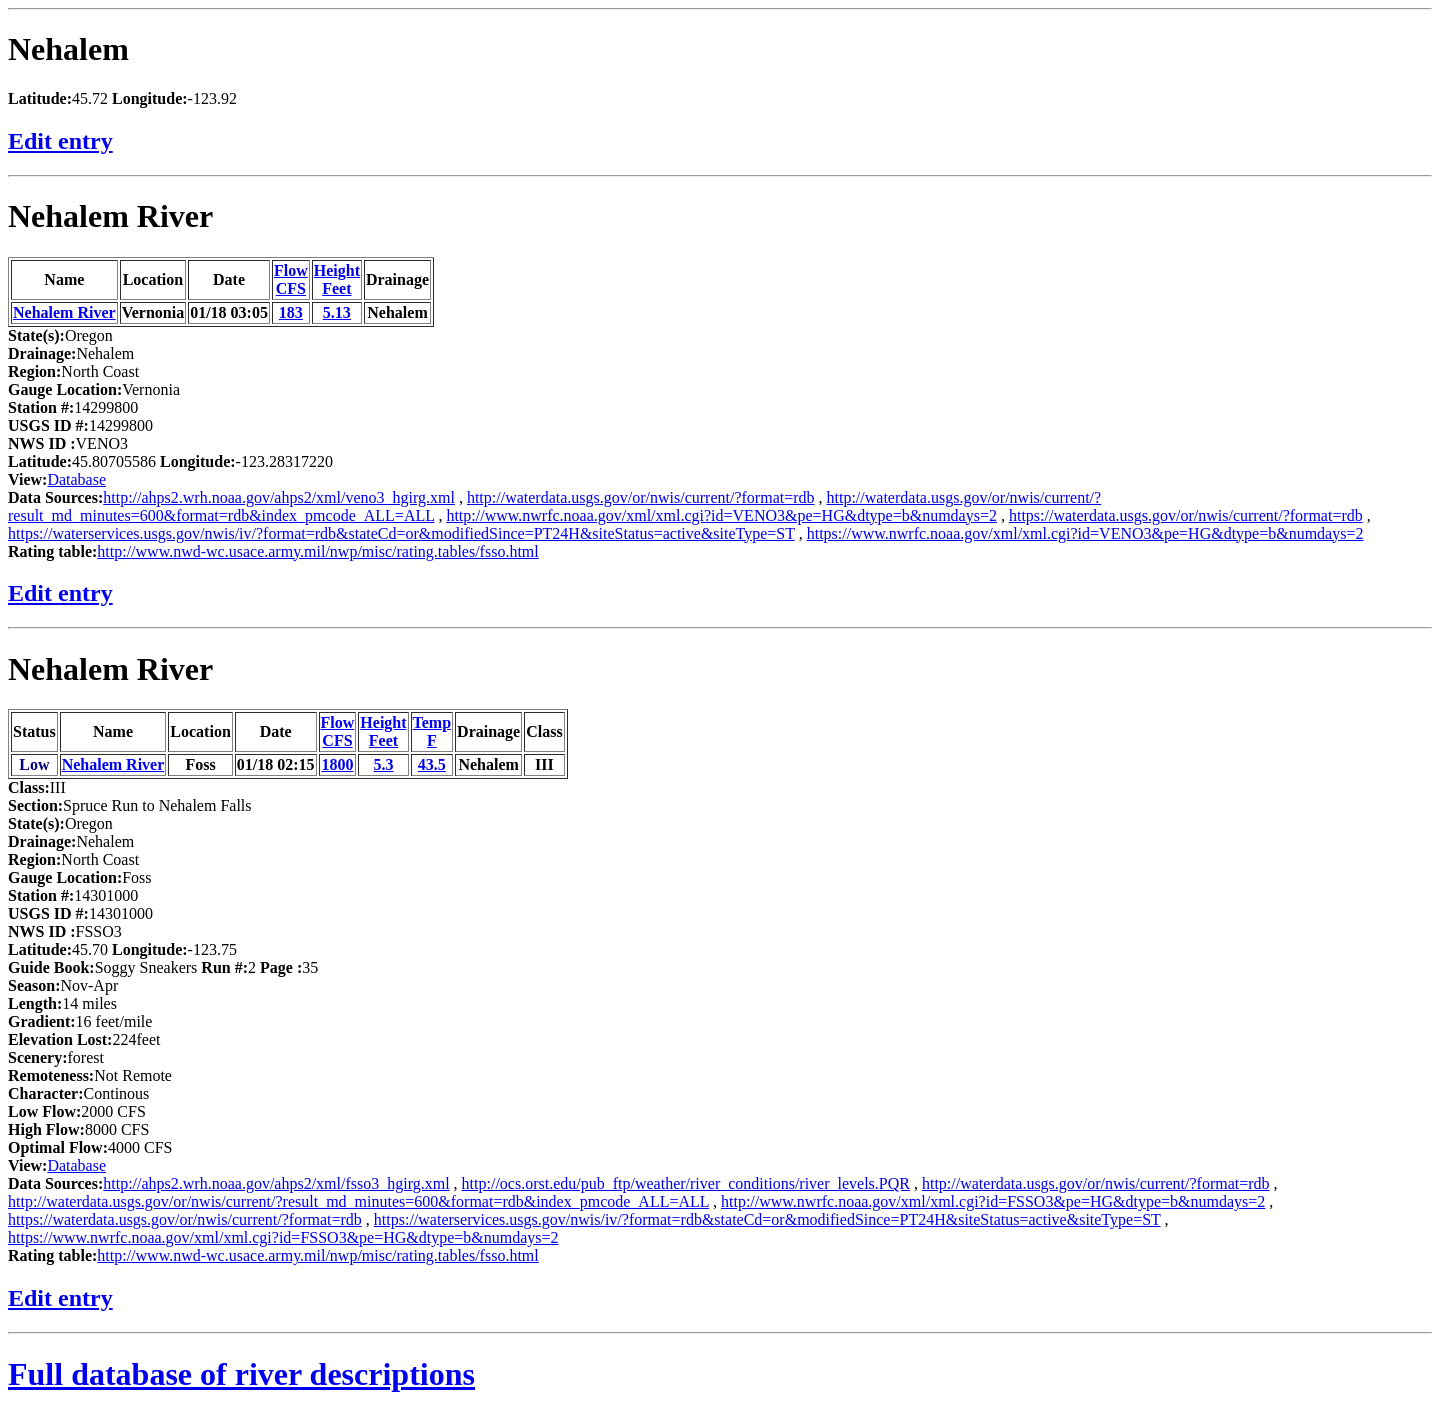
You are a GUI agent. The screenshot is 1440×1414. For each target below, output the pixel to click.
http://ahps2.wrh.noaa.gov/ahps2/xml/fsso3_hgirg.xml (276, 1183)
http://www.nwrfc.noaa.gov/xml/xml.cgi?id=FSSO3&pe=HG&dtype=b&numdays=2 (993, 1201)
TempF (432, 731)
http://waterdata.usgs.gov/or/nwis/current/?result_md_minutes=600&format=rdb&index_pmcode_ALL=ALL (358, 1201)
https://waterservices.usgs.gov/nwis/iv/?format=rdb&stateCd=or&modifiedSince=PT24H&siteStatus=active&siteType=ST (401, 533)
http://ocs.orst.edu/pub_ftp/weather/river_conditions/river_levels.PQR (686, 1183)
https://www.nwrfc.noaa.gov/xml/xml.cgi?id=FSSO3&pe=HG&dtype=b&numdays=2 (283, 1237)
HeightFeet (337, 279)
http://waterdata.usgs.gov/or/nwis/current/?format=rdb (641, 497)
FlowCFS (291, 279)
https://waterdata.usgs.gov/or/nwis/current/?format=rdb (1186, 515)
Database (76, 479)
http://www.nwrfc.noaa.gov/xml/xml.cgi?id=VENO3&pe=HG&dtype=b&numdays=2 (721, 515)
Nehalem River (110, 216)
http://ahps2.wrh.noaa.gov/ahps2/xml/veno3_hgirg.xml (279, 497)
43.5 (432, 764)
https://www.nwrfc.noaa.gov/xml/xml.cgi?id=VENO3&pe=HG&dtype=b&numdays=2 (1085, 533)
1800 (337, 764)
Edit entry (60, 141)
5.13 (337, 312)
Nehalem (68, 49)
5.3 (383, 764)
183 (291, 312)
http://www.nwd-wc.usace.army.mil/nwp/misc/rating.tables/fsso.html (317, 551)
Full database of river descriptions (241, 1374)
